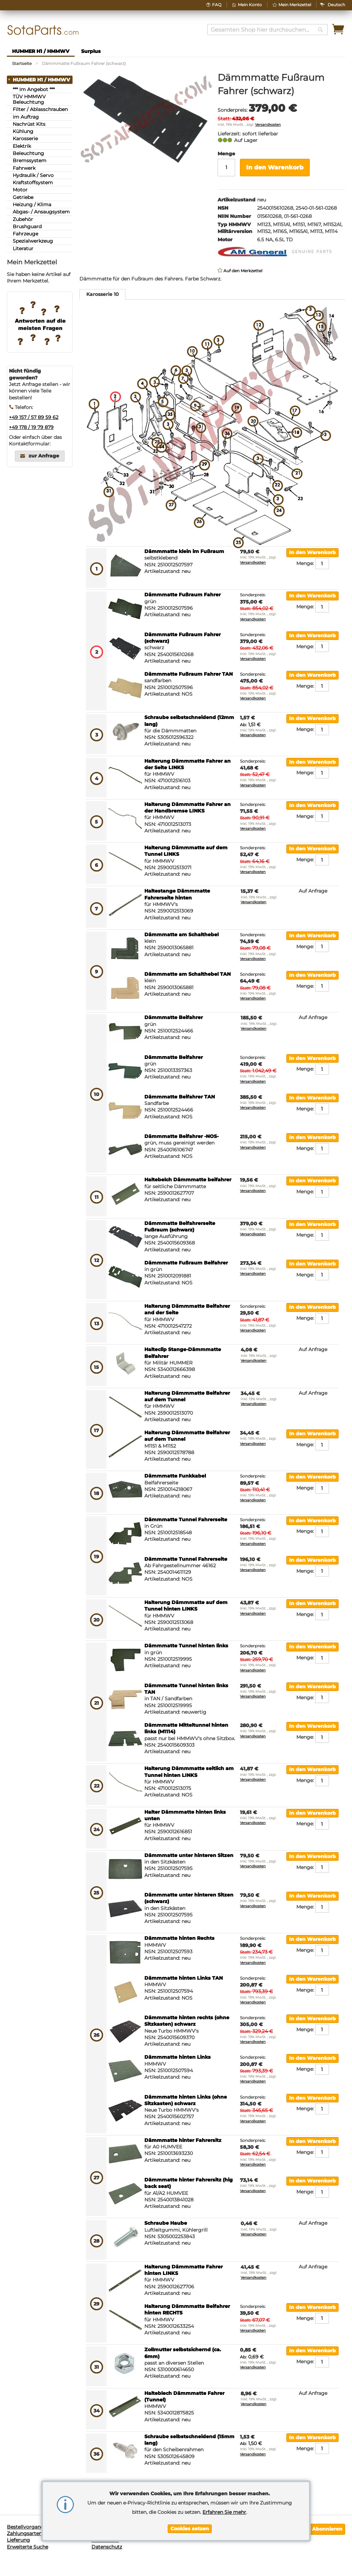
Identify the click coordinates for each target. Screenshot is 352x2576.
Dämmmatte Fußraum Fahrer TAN (188, 674)
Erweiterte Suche (27, 2547)
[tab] (102, 294)
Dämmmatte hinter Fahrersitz (182, 2140)
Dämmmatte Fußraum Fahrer (182, 594)
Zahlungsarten (24, 2533)
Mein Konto (250, 4)
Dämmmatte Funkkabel (175, 1476)
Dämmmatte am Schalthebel (181, 934)
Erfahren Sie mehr (224, 2512)
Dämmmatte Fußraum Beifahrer (186, 1262)
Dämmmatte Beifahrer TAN (179, 1096)
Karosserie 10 (102, 294)
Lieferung (18, 2540)
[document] (189, 2511)
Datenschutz (106, 2547)
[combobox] (267, 29)
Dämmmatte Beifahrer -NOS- (181, 1136)
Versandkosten (268, 124)
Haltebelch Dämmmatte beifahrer (187, 1179)
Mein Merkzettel (294, 4)
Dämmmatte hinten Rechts (179, 1938)
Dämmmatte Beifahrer (173, 1017)
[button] (336, 5)
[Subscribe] (327, 2529)
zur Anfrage (44, 455)
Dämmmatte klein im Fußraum (184, 551)
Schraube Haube (165, 2223)
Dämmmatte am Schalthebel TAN (187, 974)
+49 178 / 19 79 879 (31, 427)
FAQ (216, 4)
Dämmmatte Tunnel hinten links (186, 1645)
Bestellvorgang (25, 2527)
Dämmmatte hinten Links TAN (183, 1978)
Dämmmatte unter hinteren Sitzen (188, 1855)
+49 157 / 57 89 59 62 (33, 417)
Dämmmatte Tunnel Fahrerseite (185, 1519)
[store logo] (43, 30)
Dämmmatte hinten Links (177, 2057)
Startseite (22, 63)
